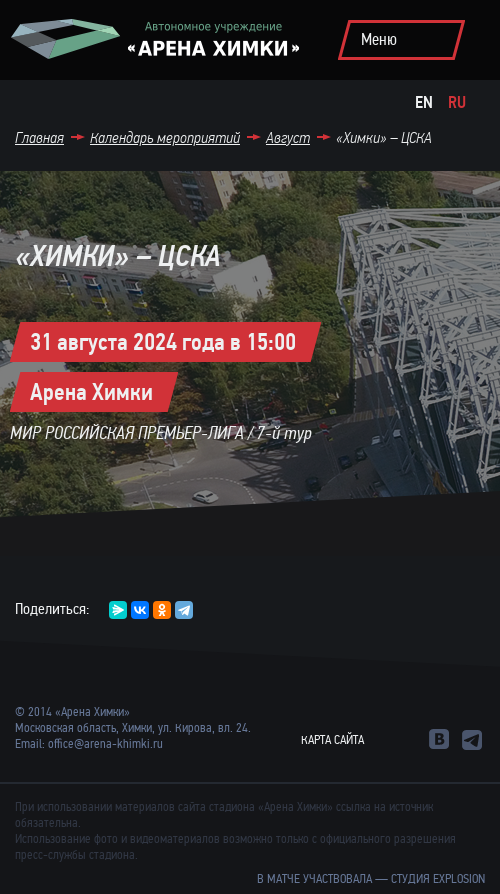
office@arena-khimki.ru (105, 744)
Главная (39, 137)
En (424, 102)
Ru (457, 102)
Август (288, 137)
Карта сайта (332, 740)
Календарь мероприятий (165, 137)
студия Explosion (438, 879)
